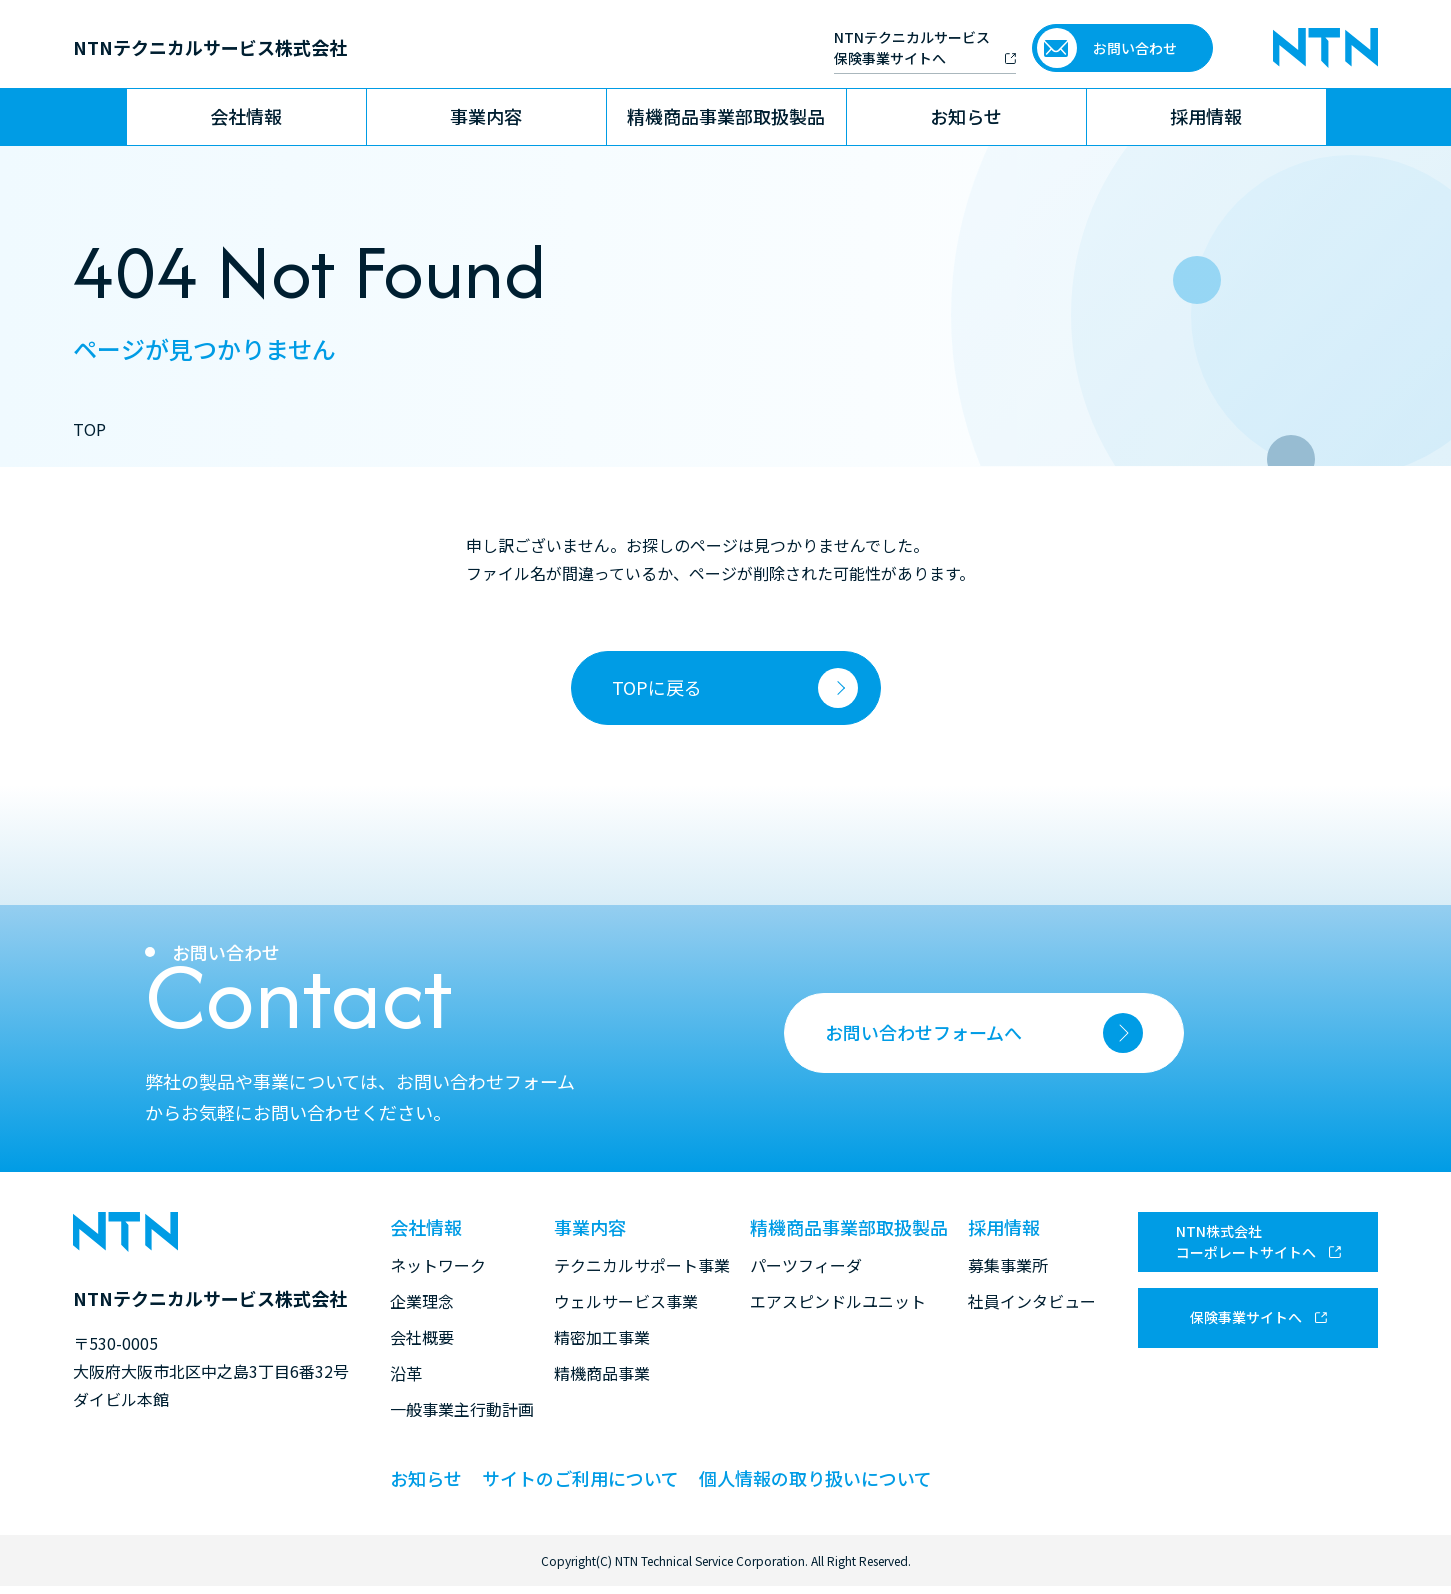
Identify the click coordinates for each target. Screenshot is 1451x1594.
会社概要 (422, 1337)
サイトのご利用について (580, 1478)
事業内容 (486, 116)
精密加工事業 (602, 1337)
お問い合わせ (1135, 48)
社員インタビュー (1032, 1301)
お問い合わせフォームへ (984, 1033)
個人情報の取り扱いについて (815, 1478)
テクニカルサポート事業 (642, 1265)
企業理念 (422, 1301)
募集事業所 (1008, 1265)
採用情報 (1206, 116)
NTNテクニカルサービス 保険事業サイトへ (912, 47)
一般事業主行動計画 (462, 1409)
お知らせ (966, 116)
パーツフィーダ (806, 1265)
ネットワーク (438, 1265)
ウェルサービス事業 (626, 1301)
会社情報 (246, 116)
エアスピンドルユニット (838, 1301)
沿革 (406, 1373)
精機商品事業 (602, 1373)
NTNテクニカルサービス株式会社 (210, 47)
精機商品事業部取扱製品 (726, 116)
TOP (89, 429)
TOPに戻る (657, 687)
